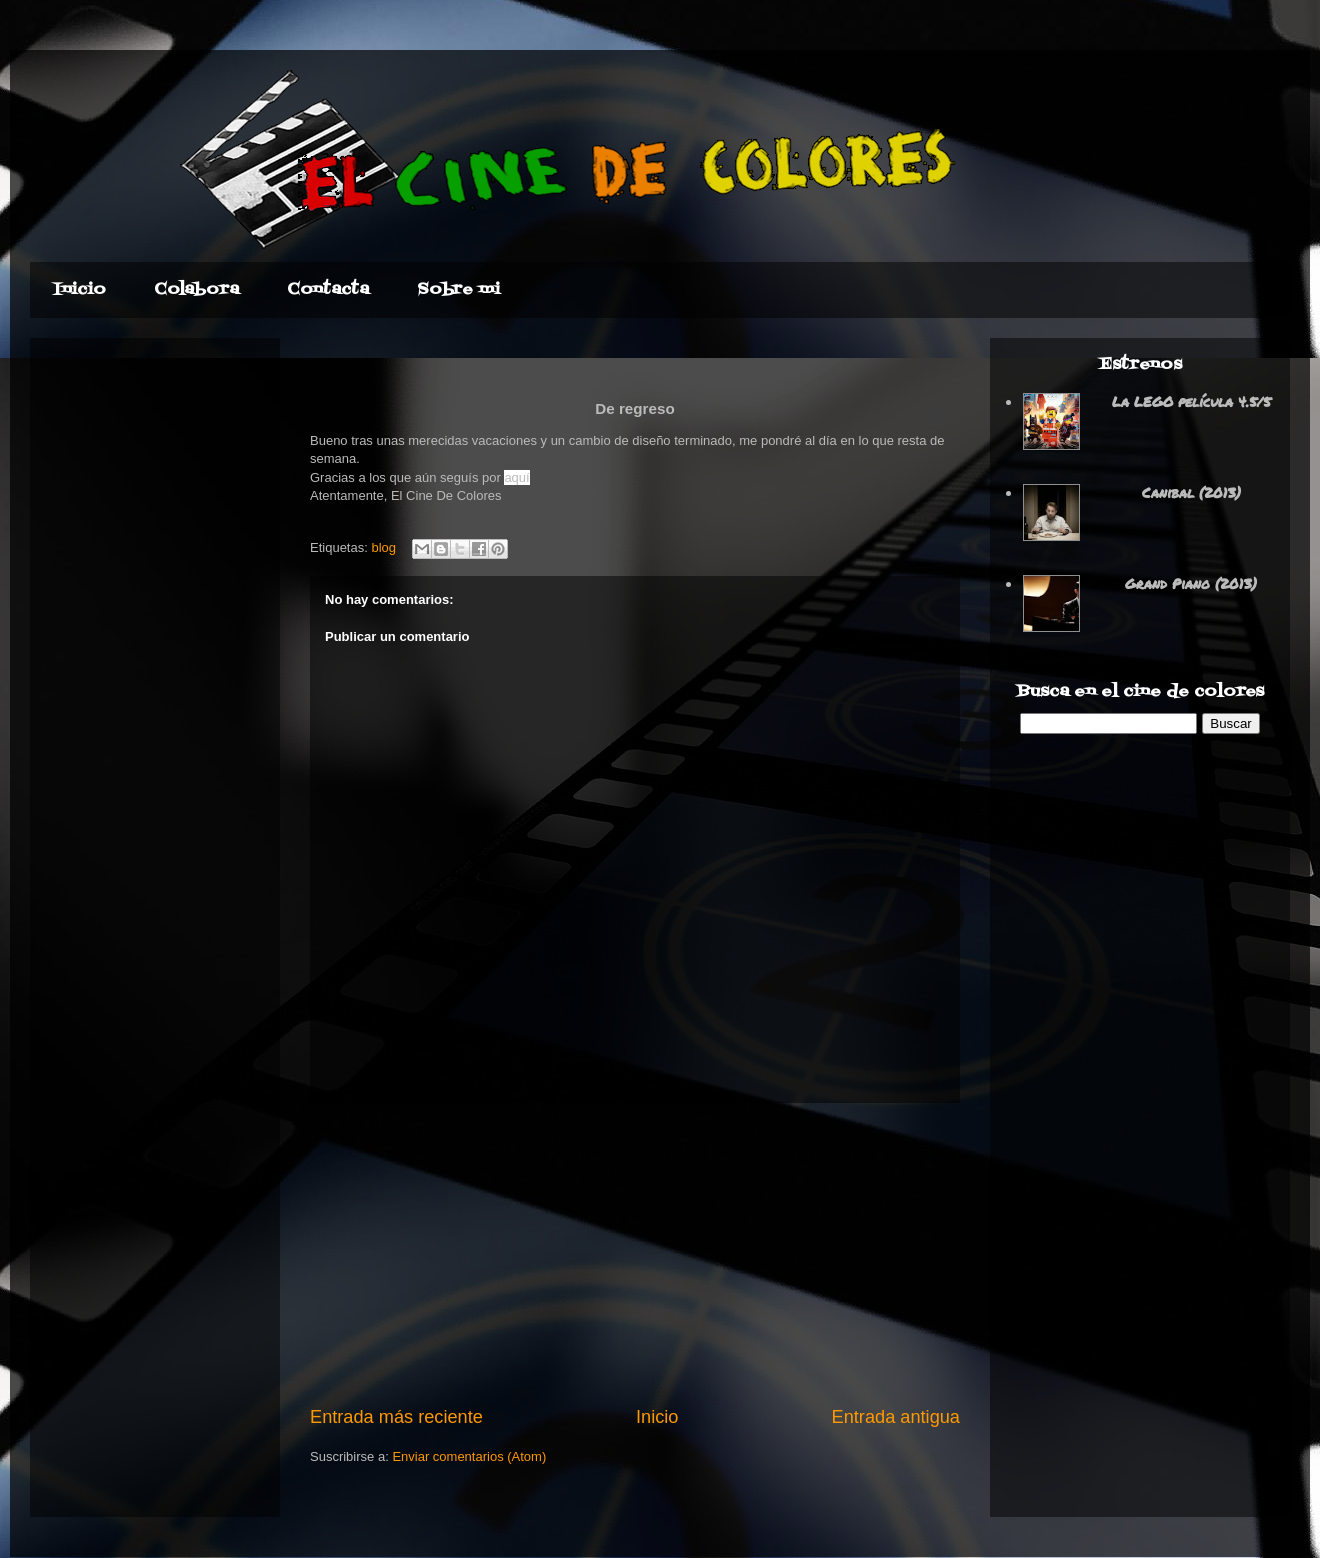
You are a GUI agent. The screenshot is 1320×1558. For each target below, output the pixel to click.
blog (383, 547)
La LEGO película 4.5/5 (1191, 401)
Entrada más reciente (396, 1417)
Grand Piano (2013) (1191, 583)
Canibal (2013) (1191, 492)
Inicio (657, 1417)
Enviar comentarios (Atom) (469, 1456)
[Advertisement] (635, 1254)
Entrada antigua (896, 1417)
